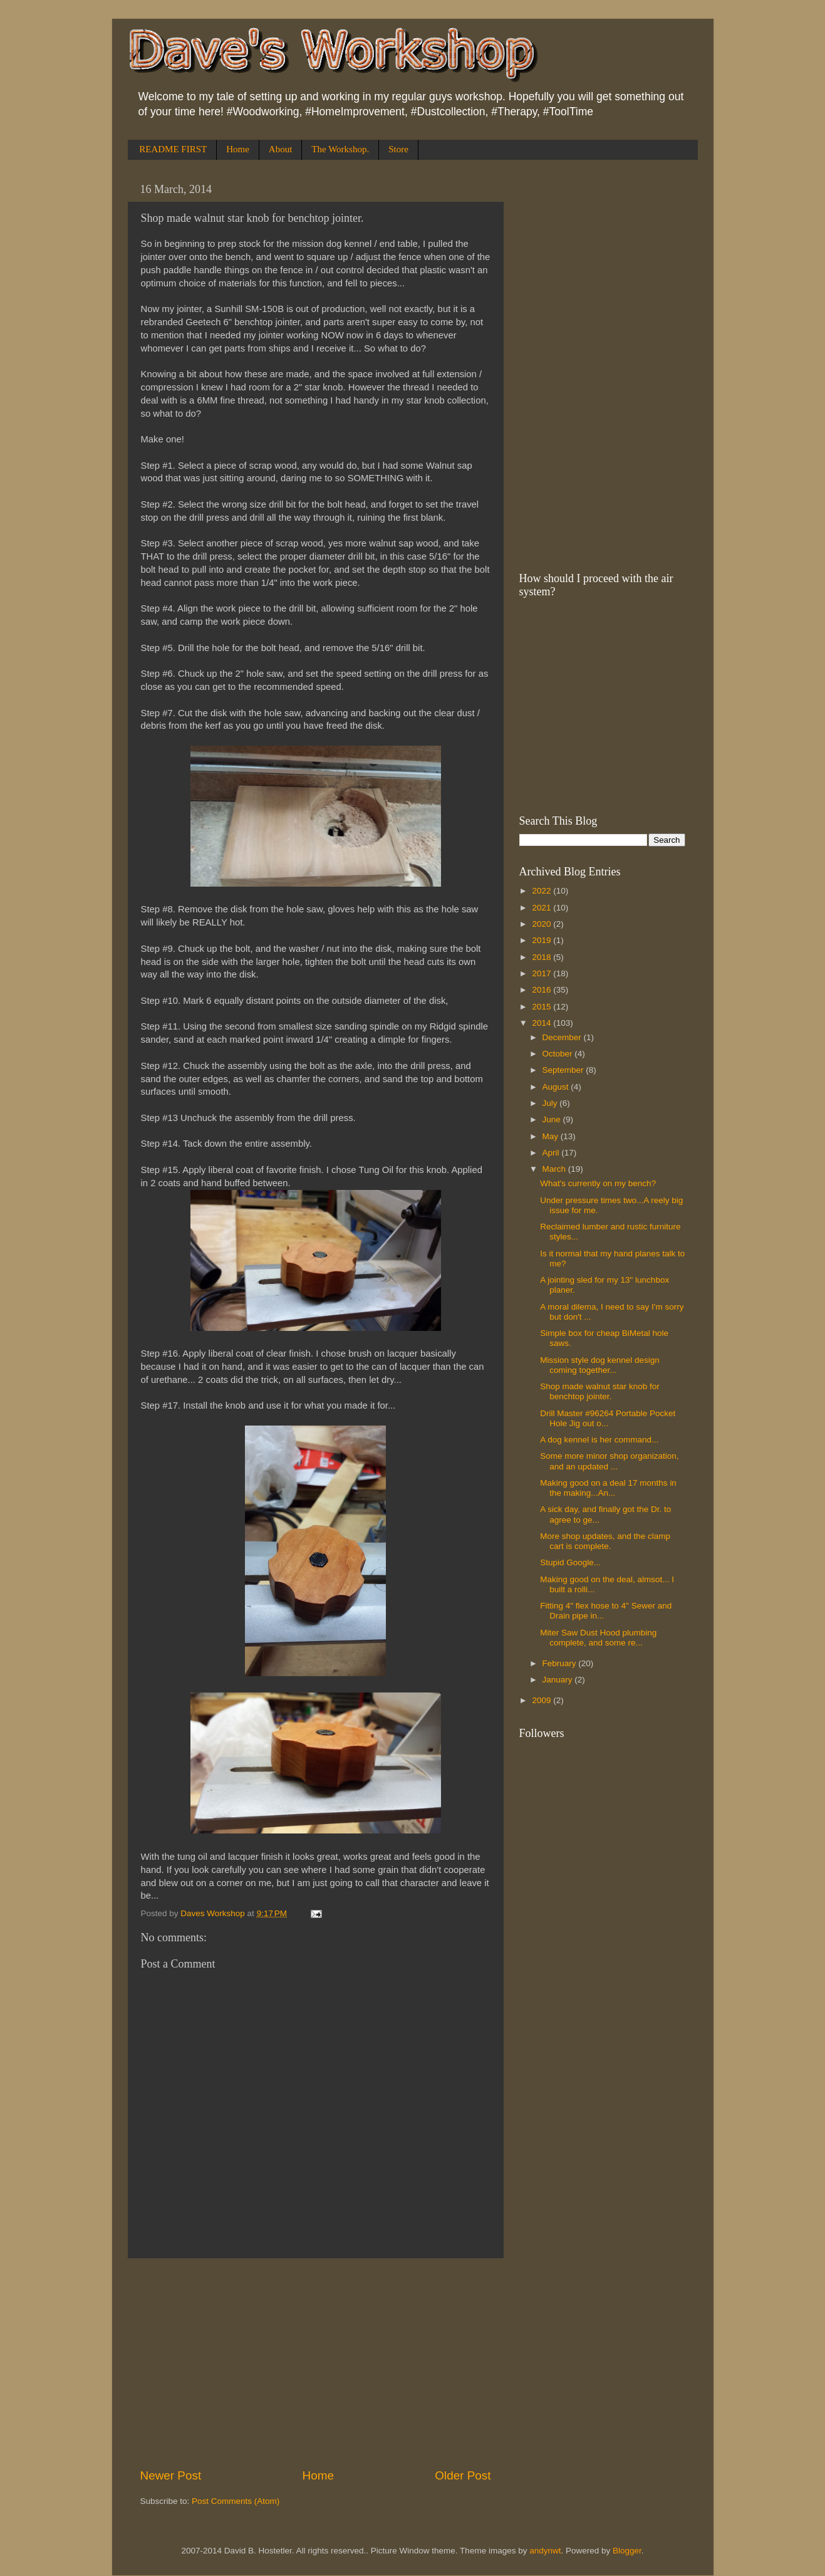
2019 (542, 940)
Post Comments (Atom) (235, 2501)
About (281, 149)
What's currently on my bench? (598, 1183)
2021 (542, 907)
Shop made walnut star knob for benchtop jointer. (600, 1391)
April (552, 1152)
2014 (542, 1023)
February (560, 1663)
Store (398, 149)
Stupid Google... (570, 1562)
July (551, 1103)
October (558, 1053)
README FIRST (173, 149)
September (564, 1070)
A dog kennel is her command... (599, 1439)
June (552, 1119)
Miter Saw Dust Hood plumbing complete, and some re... (598, 1637)
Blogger (627, 2550)
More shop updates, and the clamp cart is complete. (605, 1541)
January (558, 1679)
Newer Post (171, 2475)
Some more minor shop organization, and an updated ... (609, 1461)
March (555, 1169)
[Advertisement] (315, 2363)
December (563, 1037)
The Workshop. (340, 149)
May (551, 1136)
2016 (542, 989)
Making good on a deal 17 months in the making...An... (608, 1488)
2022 (542, 890)
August (556, 1087)
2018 (542, 957)
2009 (542, 1700)
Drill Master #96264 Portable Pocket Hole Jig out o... (607, 1418)
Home (237, 149)
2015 (542, 1006)
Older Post (462, 2475)
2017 (542, 973)
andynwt (545, 2550)
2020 (542, 924)
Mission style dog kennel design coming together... (600, 1365)
